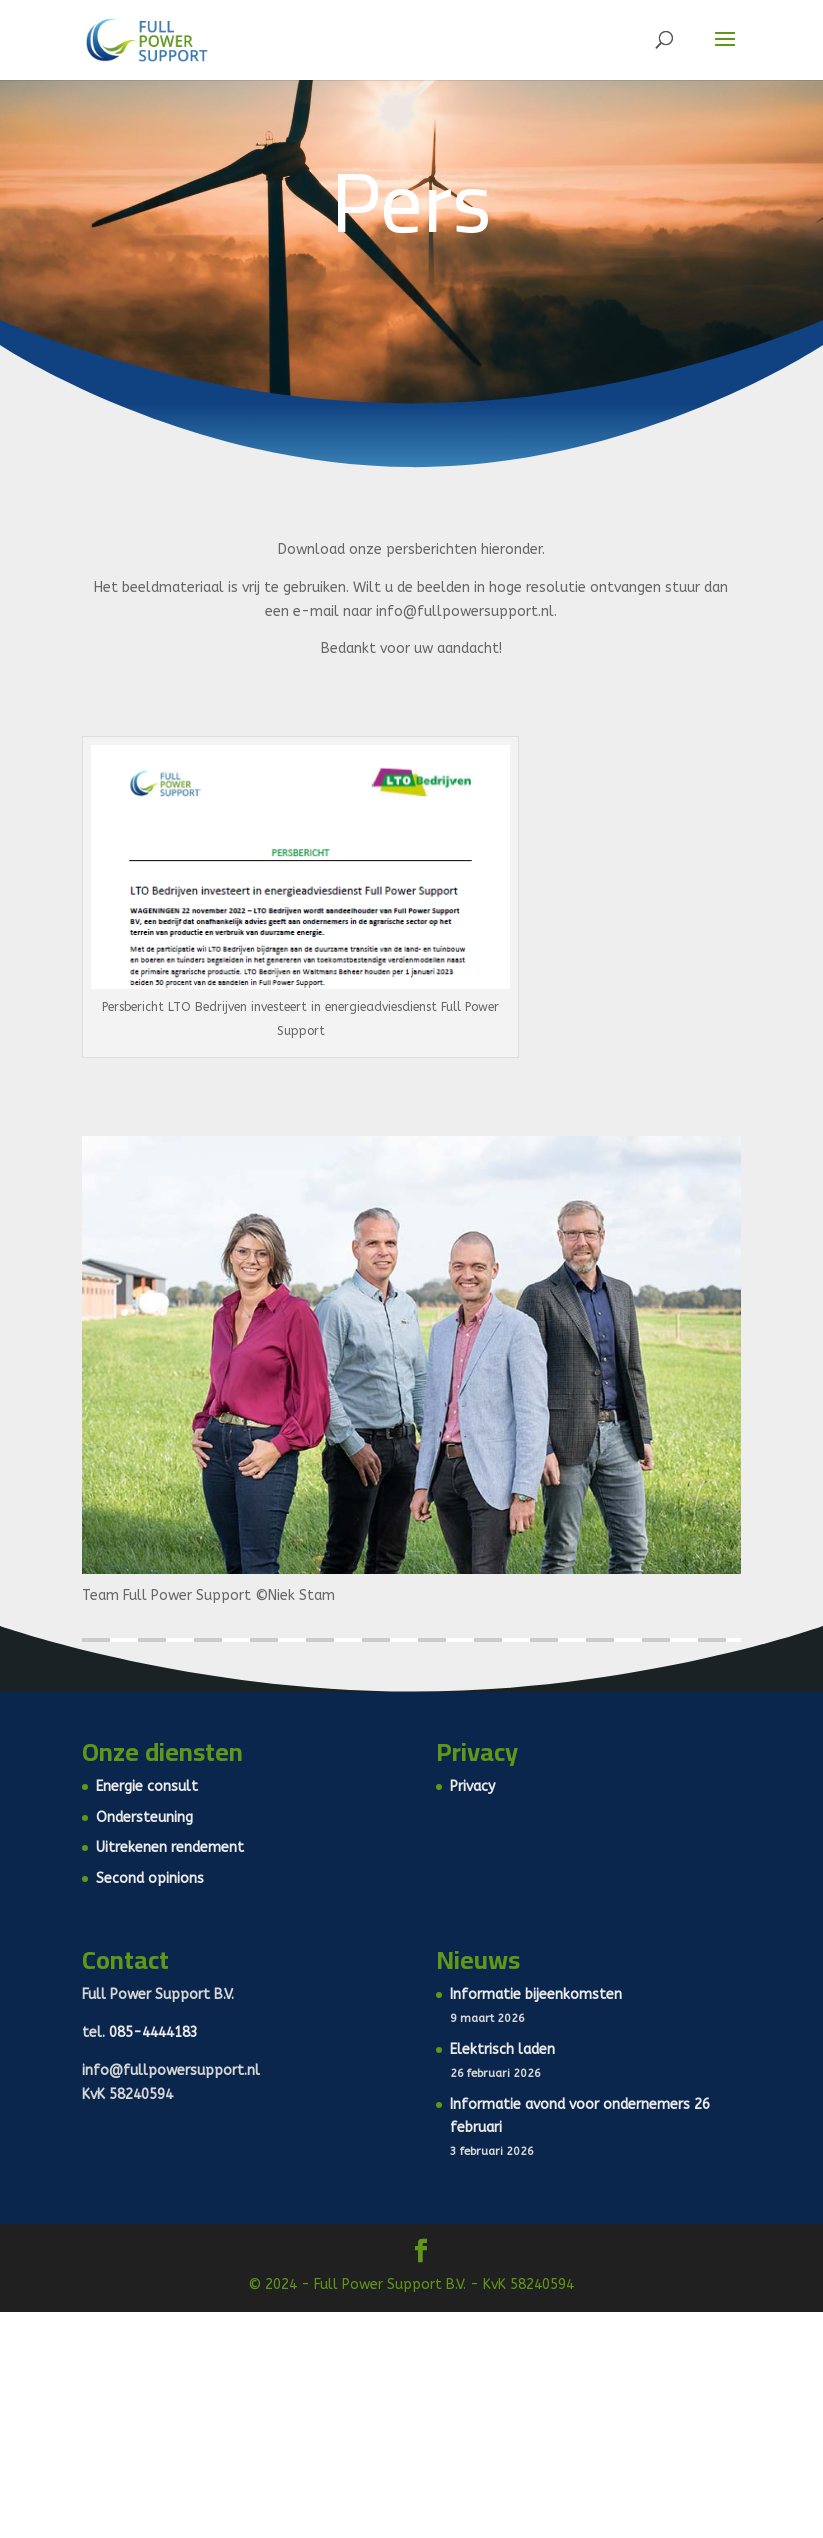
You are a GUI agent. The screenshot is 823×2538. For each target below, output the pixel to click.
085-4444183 (153, 2032)
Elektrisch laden (502, 2049)
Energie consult (147, 1786)
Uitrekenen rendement (170, 1847)
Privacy (472, 1786)
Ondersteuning (144, 1817)
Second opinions (150, 1878)
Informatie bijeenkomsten (536, 1994)
